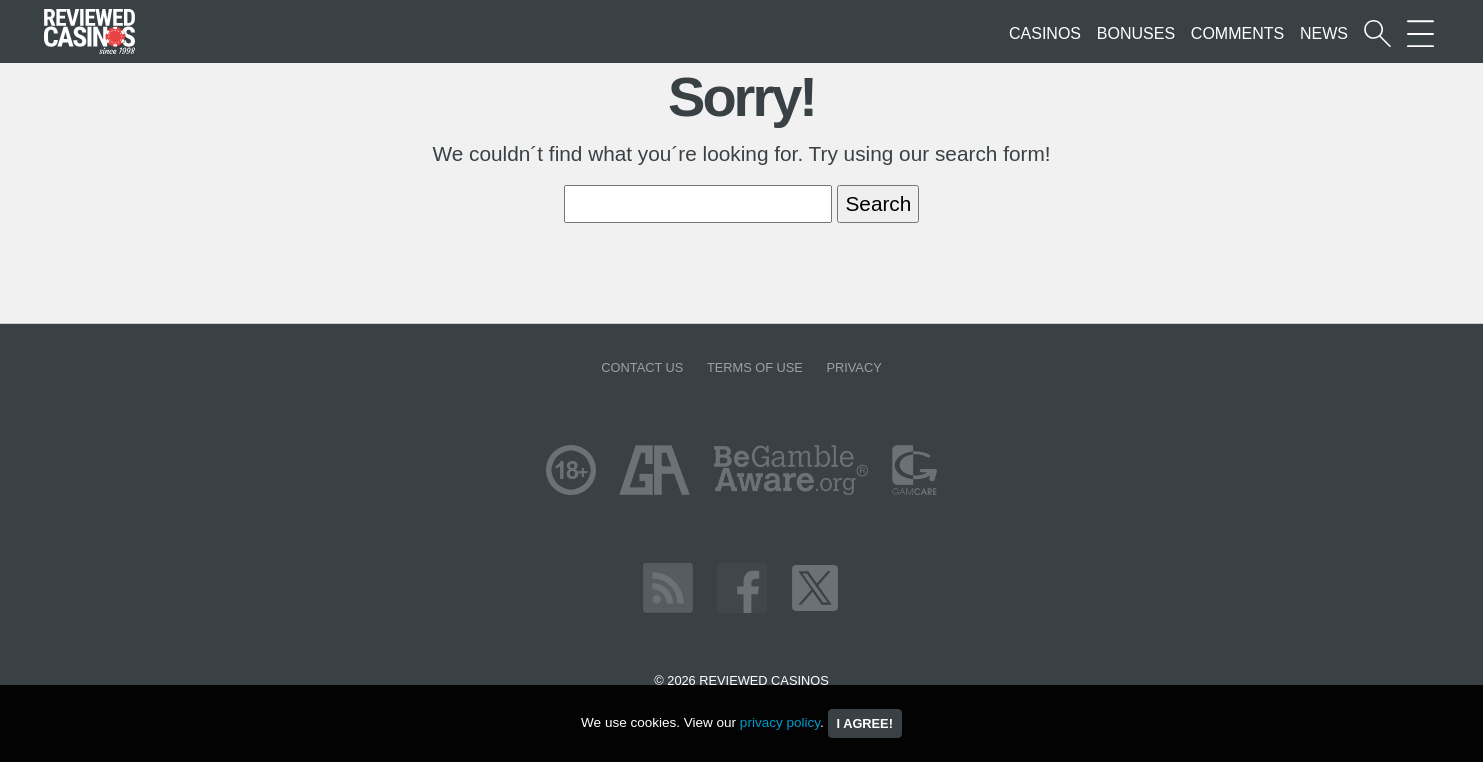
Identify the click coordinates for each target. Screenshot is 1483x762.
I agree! (865, 723)
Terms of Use (755, 367)
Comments (1237, 33)
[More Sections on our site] (1420, 33)
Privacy (853, 367)
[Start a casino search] (1377, 33)
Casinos (1045, 33)
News (1324, 33)
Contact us (642, 367)
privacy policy (780, 722)
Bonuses (1136, 33)
